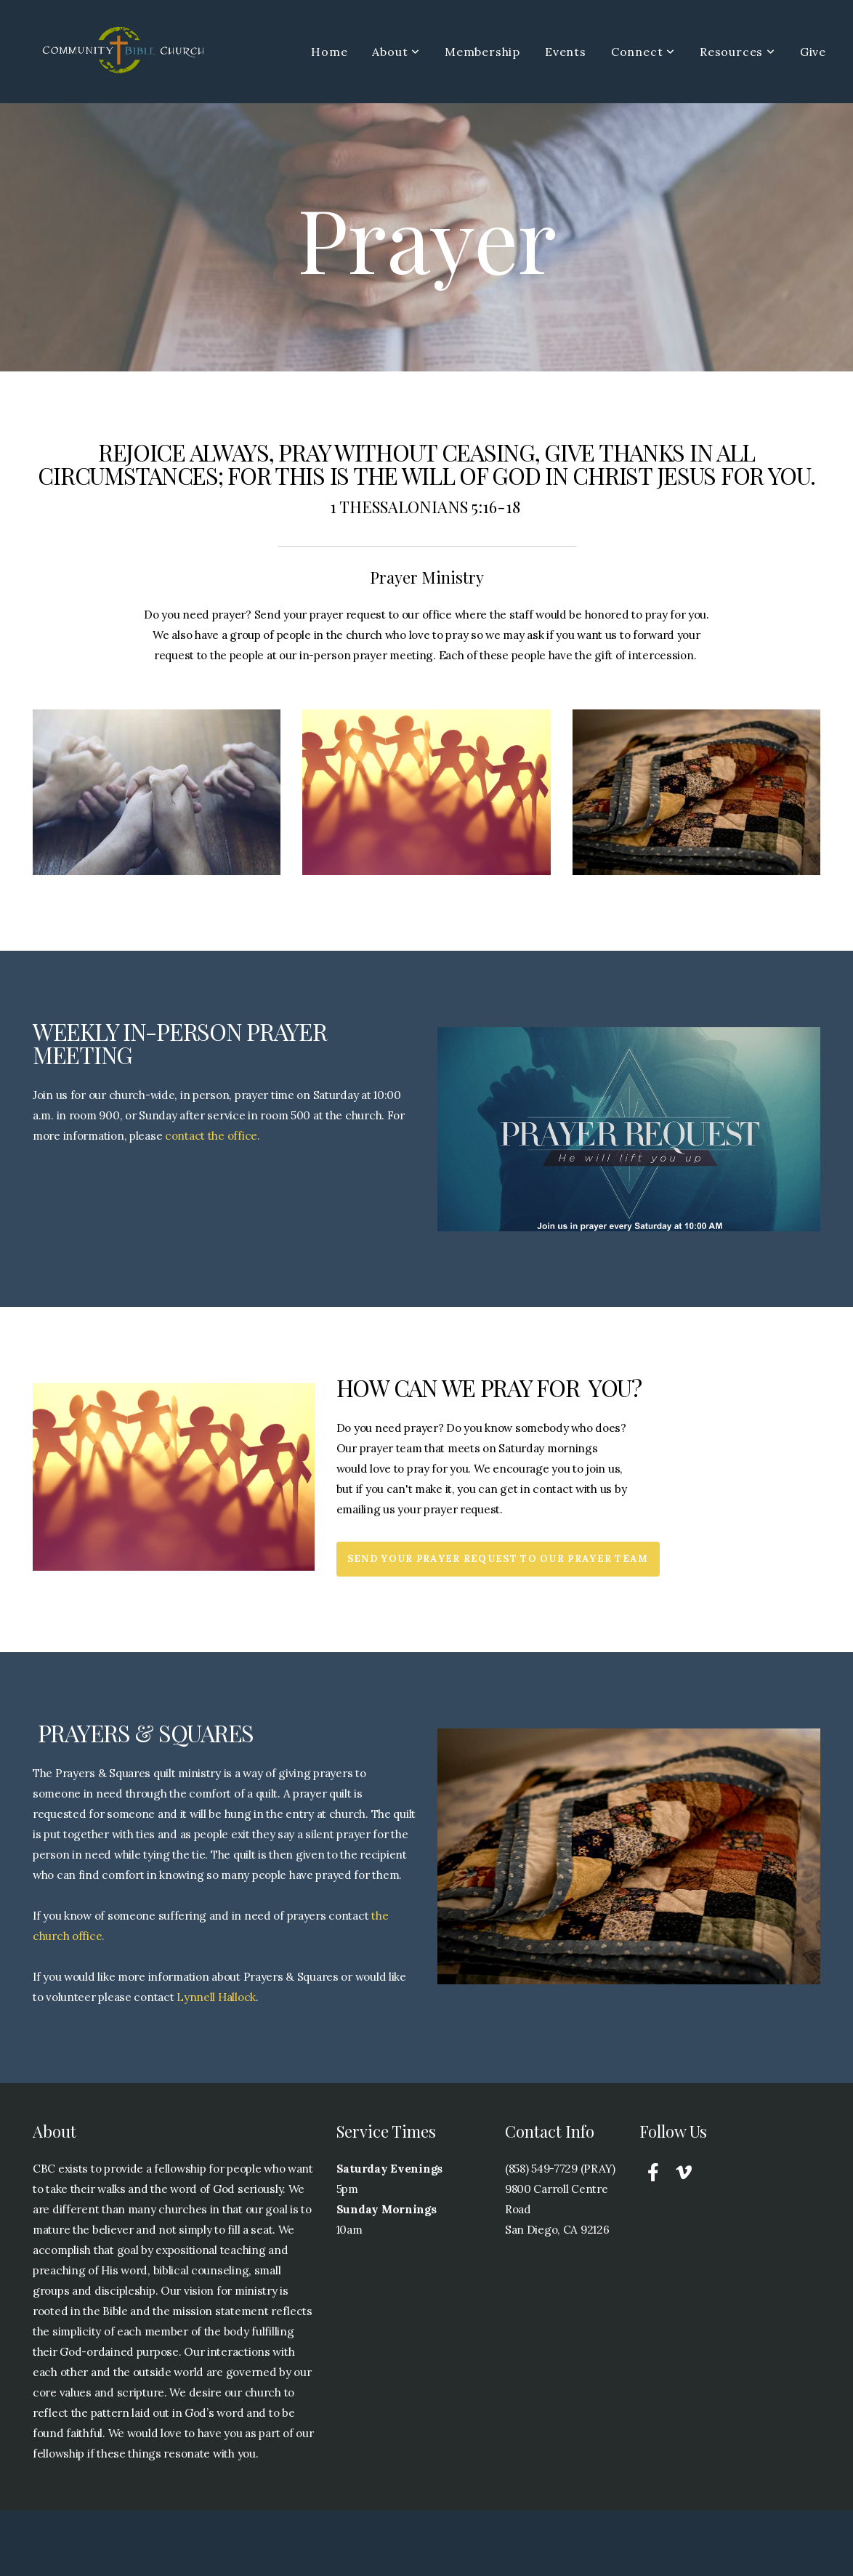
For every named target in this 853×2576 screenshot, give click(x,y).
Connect (643, 51)
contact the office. (212, 1136)
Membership (482, 51)
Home (329, 51)
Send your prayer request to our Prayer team (498, 1559)
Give (813, 51)
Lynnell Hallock (216, 1997)
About (396, 51)
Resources (737, 51)
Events (565, 51)
